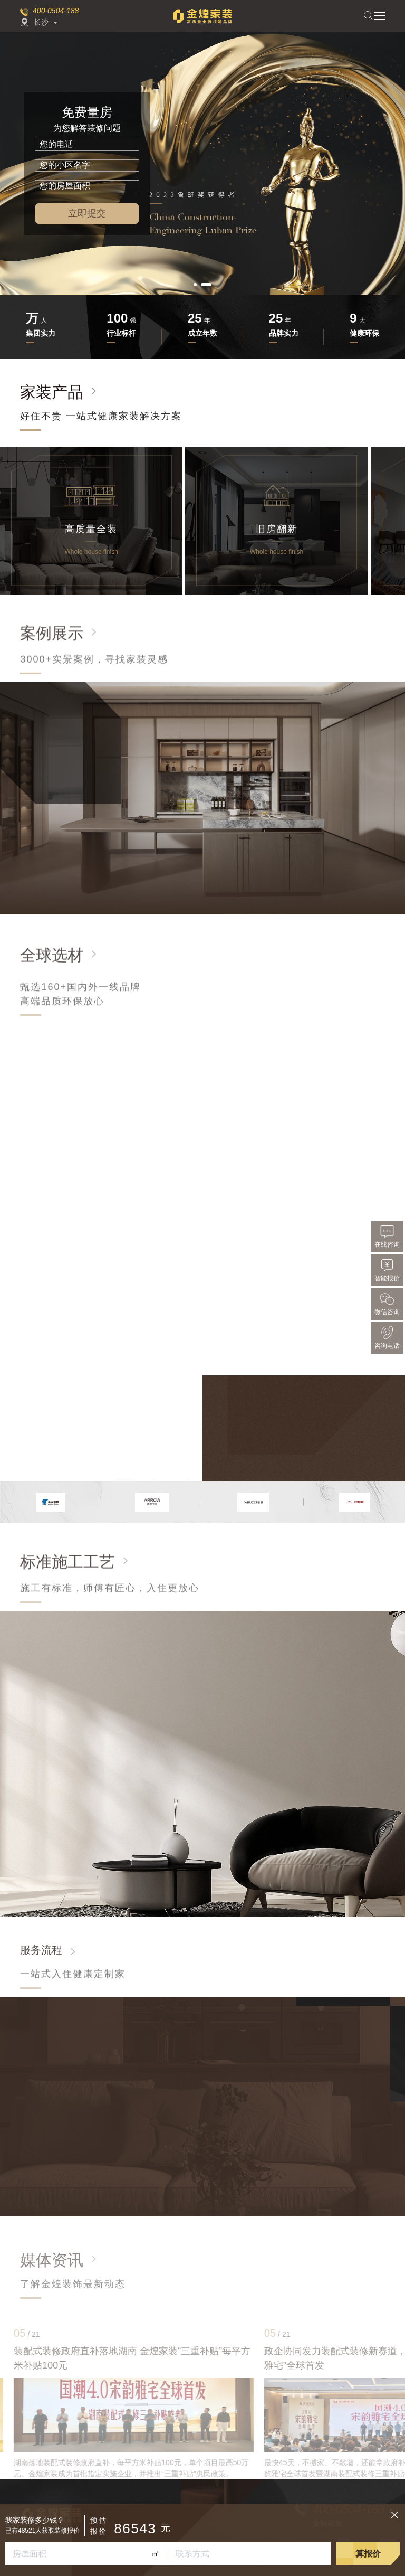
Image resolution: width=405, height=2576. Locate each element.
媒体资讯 (51, 2260)
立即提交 (87, 213)
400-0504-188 (56, 10)
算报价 (368, 2553)
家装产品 (51, 392)
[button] (195, 284)
